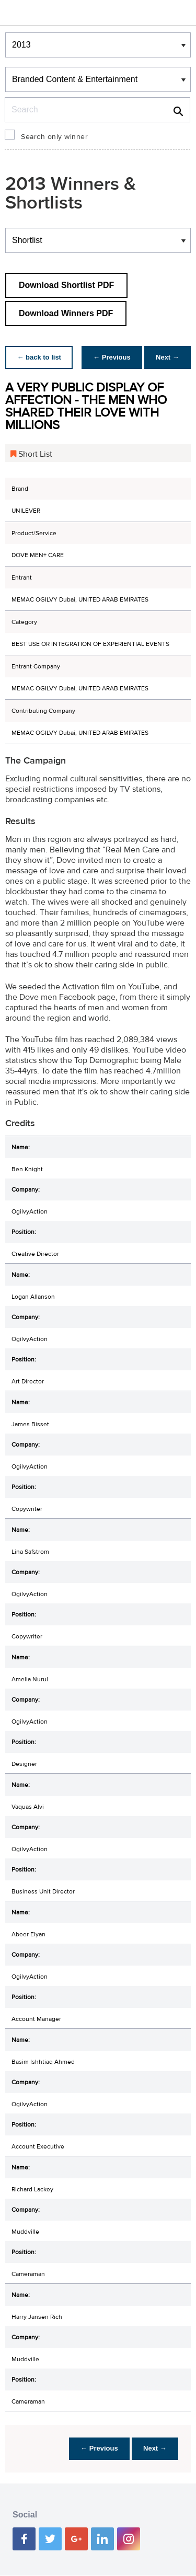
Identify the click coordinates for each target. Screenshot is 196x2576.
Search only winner (54, 137)
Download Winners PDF (66, 313)
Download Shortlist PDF (66, 285)
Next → (166, 357)
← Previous (109, 357)
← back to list (40, 357)
